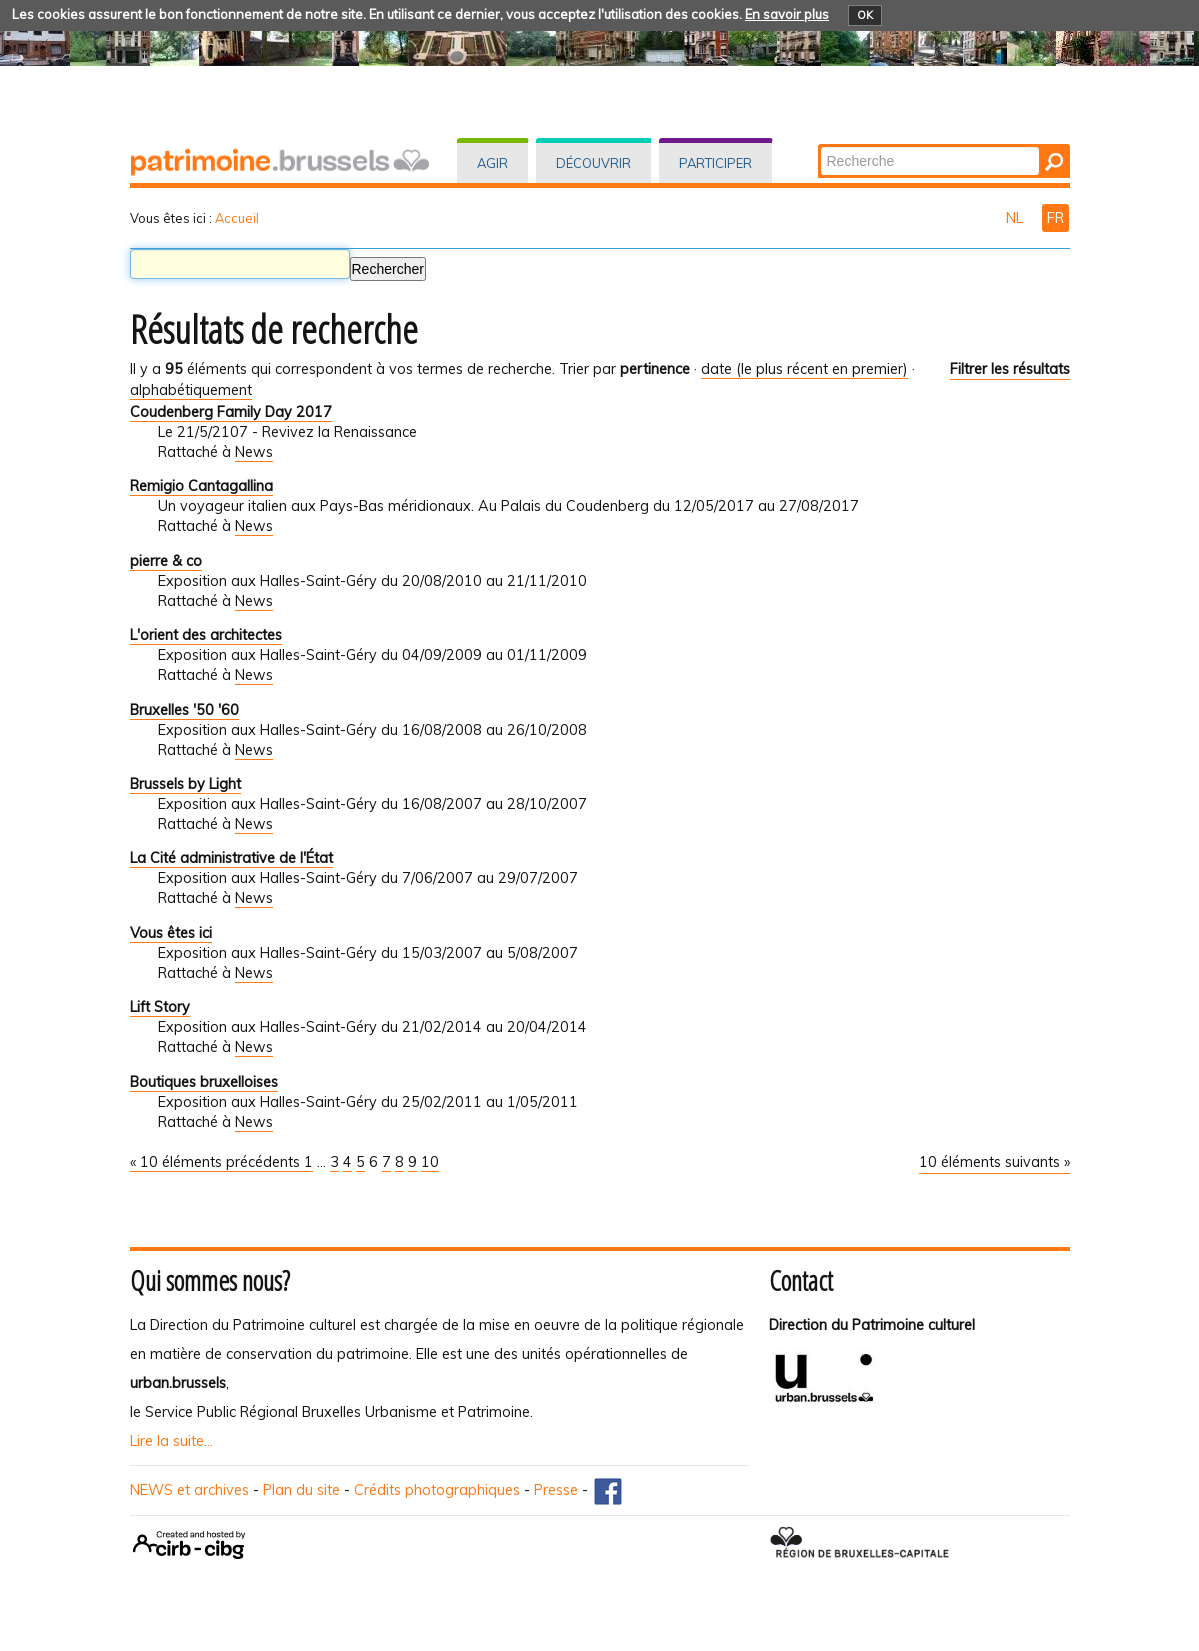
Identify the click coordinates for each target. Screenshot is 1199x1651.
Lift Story (160, 1007)
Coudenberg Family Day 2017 (231, 412)
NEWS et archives (189, 1490)
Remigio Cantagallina (201, 486)
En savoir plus (787, 14)
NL (1016, 218)
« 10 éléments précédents (217, 1162)
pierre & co (166, 561)
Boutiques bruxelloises (204, 1082)
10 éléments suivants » (994, 1162)
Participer (715, 163)
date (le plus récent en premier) (804, 369)
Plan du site (301, 1490)
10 (430, 1162)
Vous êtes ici (171, 933)
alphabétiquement (191, 390)
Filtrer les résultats (1010, 369)
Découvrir (593, 163)
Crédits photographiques (437, 1490)
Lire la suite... (171, 1441)
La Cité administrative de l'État (231, 858)
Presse (556, 1490)
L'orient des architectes (206, 635)
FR (1055, 218)
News (254, 452)
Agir (492, 163)
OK (865, 15)
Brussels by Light (185, 784)
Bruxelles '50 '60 (184, 710)
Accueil (237, 218)
